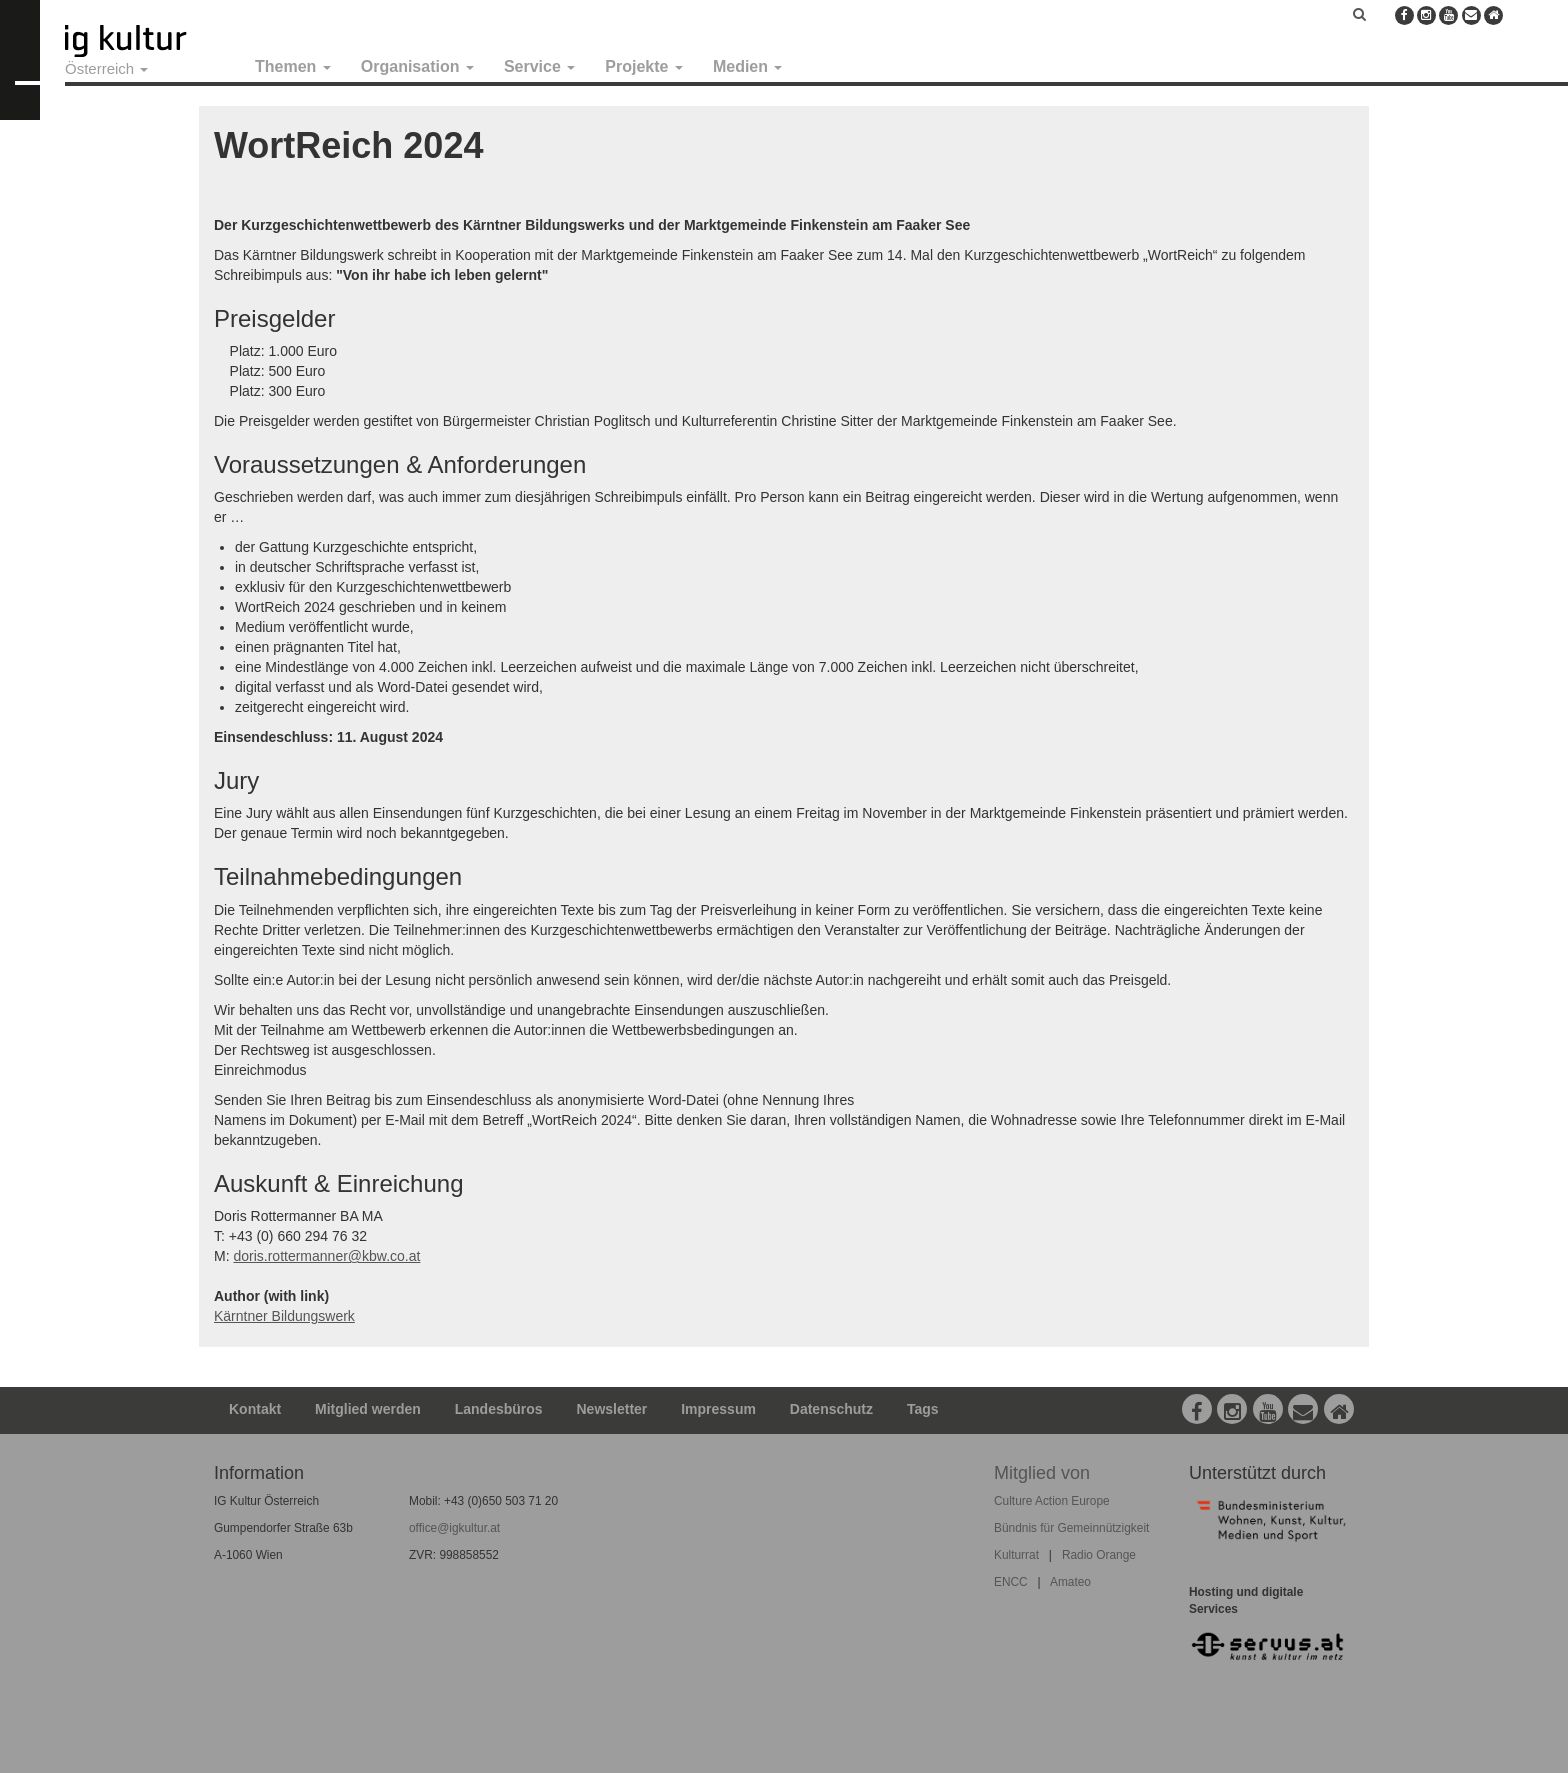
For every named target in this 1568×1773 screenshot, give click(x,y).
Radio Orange (1099, 1555)
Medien (748, 66)
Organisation (417, 66)
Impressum (718, 1409)
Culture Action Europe (1052, 1501)
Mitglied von (1042, 1473)
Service (539, 66)
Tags (923, 1409)
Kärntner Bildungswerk (284, 1316)
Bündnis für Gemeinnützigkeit (1071, 1528)
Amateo (1070, 1582)
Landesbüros (499, 1409)
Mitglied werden (368, 1409)
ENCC (1011, 1582)
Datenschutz (831, 1409)
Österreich (106, 68)
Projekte (644, 66)
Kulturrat (1016, 1555)
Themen (293, 66)
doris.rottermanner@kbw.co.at (326, 1256)
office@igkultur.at (454, 1528)
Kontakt (255, 1409)
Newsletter (612, 1409)
